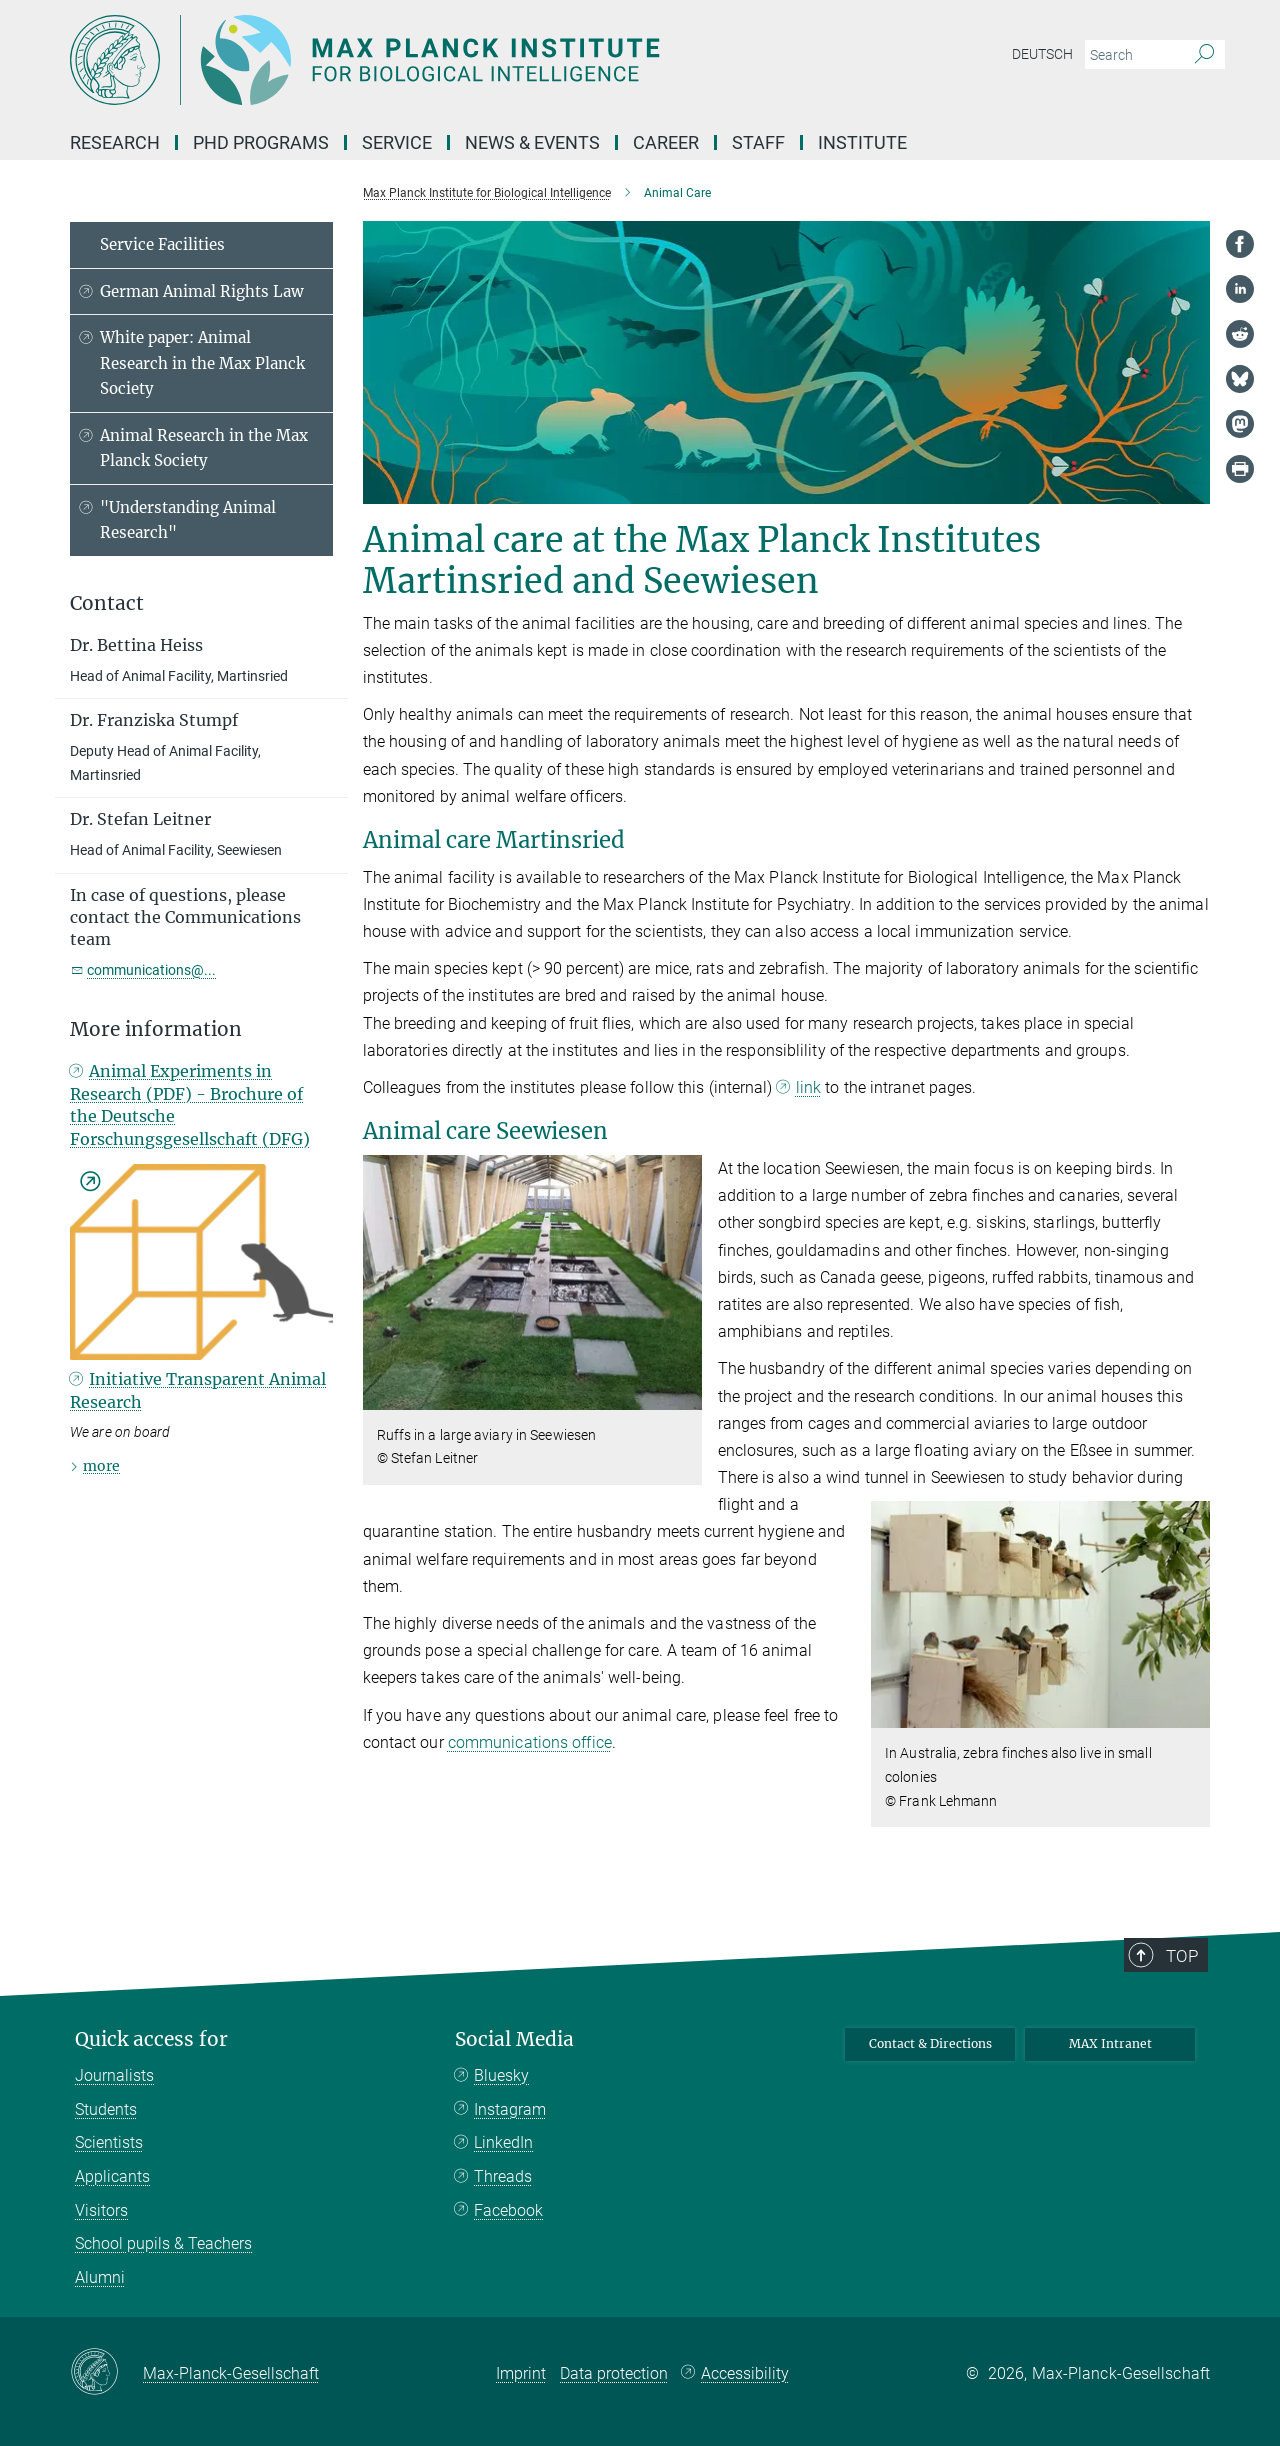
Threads (503, 2176)
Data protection (614, 2373)
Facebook (508, 2210)
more (101, 1466)
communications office (530, 1742)
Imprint (521, 2373)
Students (106, 2109)
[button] (684, 1394)
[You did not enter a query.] (1132, 55)
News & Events (532, 142)
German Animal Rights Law (202, 291)
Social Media (514, 2039)
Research (115, 142)
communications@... (151, 970)
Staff (758, 142)
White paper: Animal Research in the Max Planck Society (202, 363)
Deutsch (1042, 54)
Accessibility (745, 2373)
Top (1183, 1956)
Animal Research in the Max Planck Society (204, 448)
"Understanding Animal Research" (188, 520)
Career (666, 142)
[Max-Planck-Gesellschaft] (106, 2373)
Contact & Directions (930, 2043)
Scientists (109, 2142)
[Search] (1204, 55)
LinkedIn (503, 2142)
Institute (862, 142)
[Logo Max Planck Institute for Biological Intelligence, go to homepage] (445, 60)
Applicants (112, 2176)
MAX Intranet (1110, 2043)
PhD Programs (261, 142)
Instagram (510, 2109)
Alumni (100, 2277)
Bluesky (501, 2075)
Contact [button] (107, 603)
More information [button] (156, 1029)
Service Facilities (162, 244)
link (808, 1087)
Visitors (101, 2210)
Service (397, 142)
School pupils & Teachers (163, 2243)
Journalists (114, 2075)
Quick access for (151, 2039)
